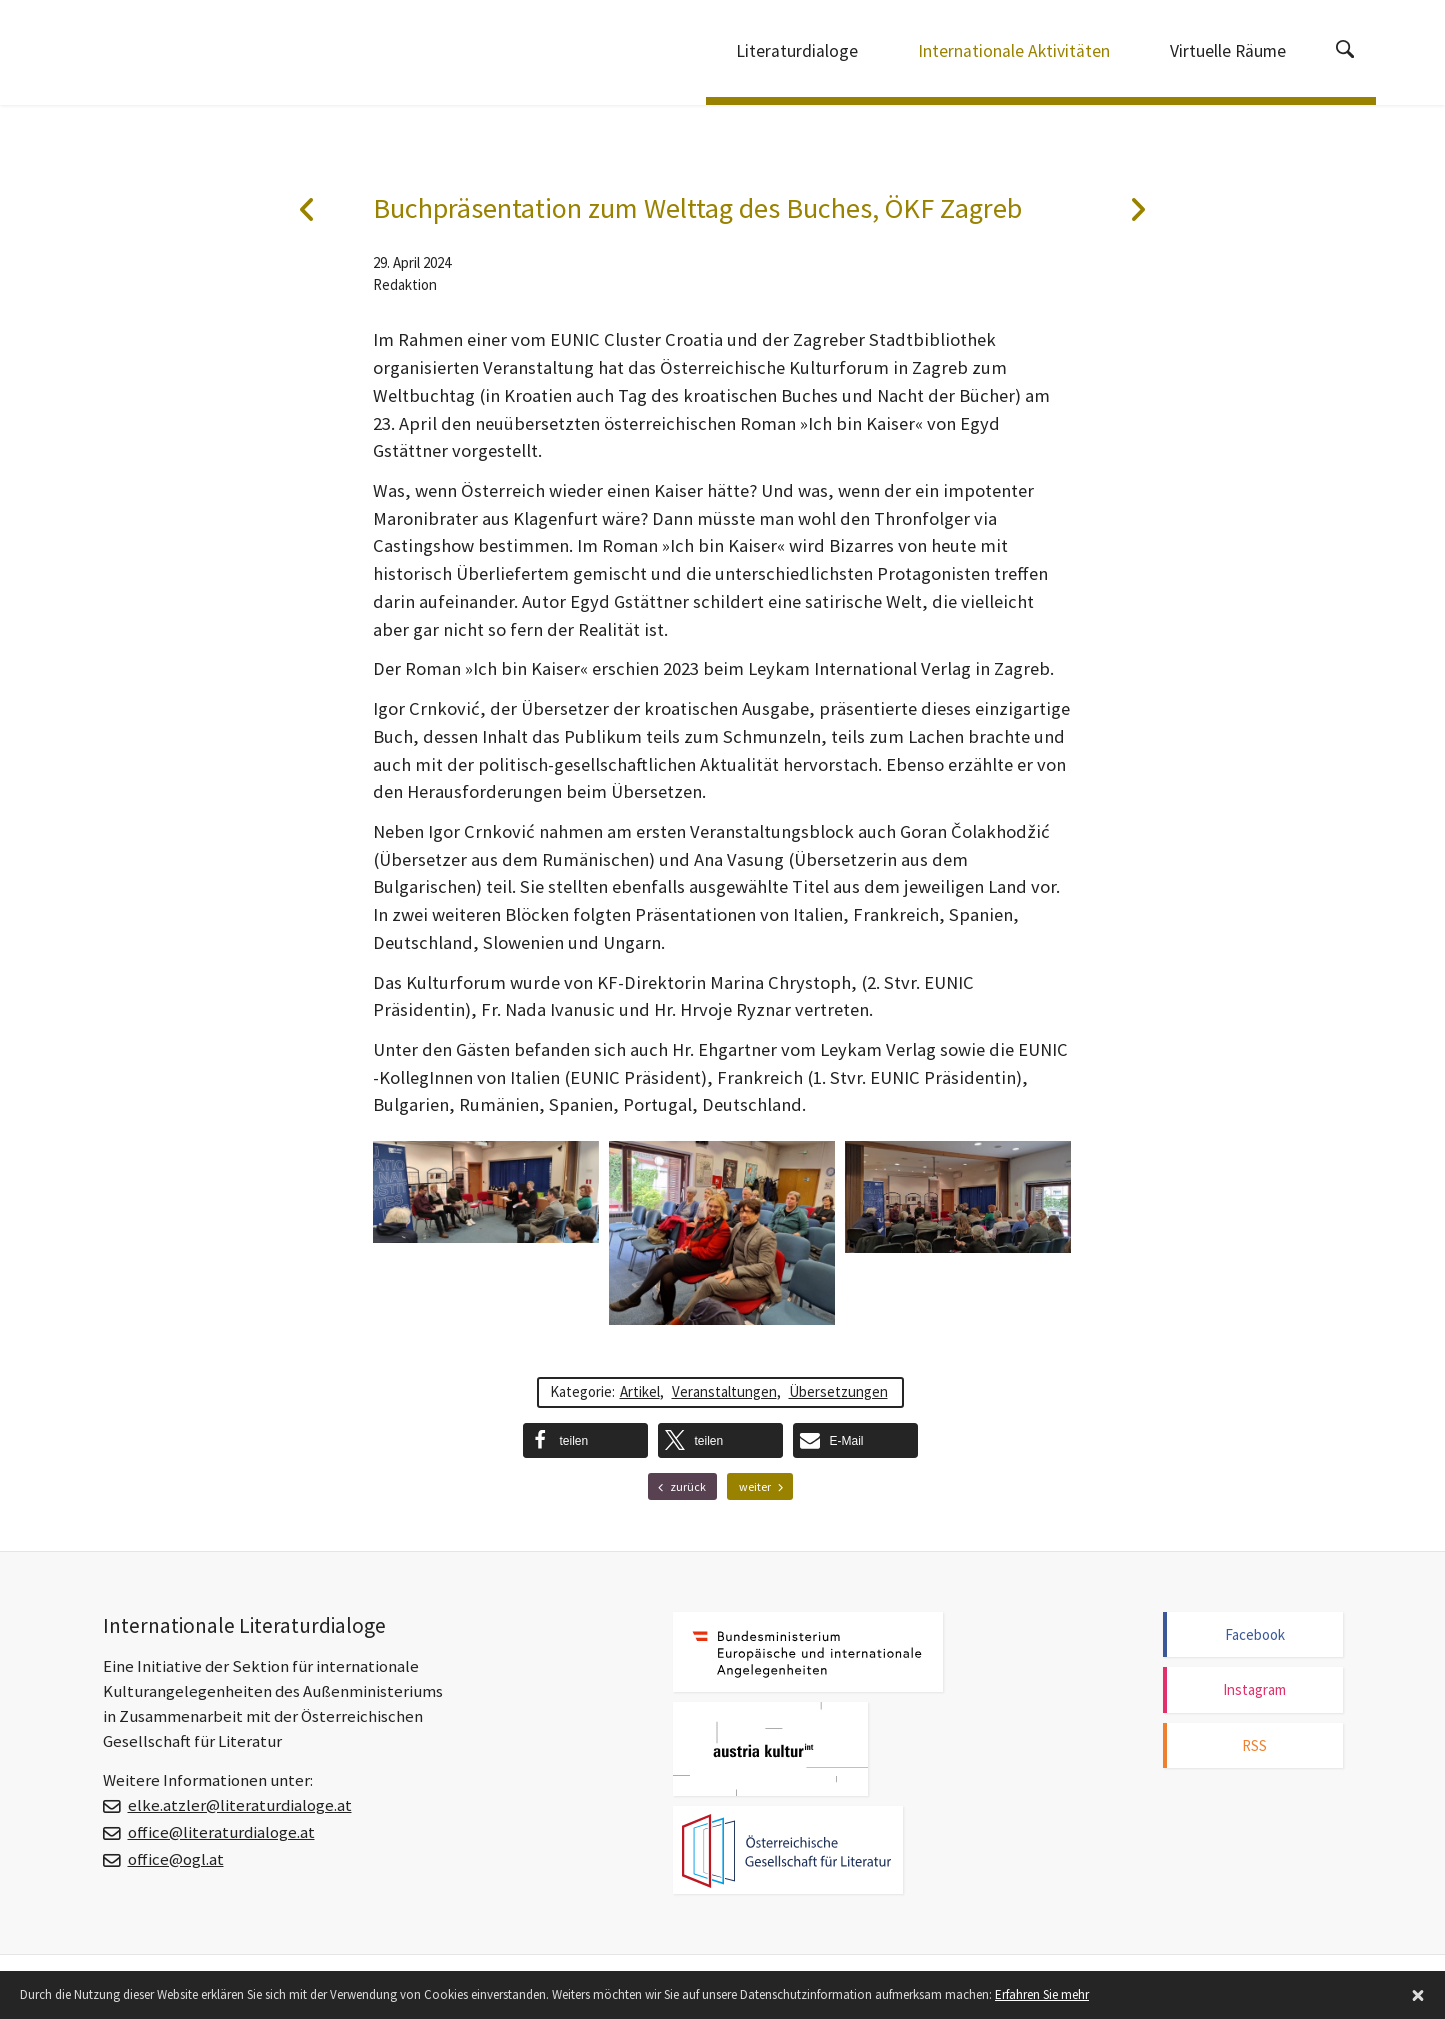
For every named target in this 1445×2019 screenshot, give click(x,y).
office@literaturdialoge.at (221, 1832)
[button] (585, 1440)
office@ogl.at (176, 1859)
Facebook (1255, 1634)
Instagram (1254, 1689)
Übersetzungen (838, 1391)
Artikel (640, 1391)
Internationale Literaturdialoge (208, 55)
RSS (1254, 1745)
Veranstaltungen (724, 1391)
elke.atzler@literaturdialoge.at (240, 1805)
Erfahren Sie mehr (1042, 1994)
